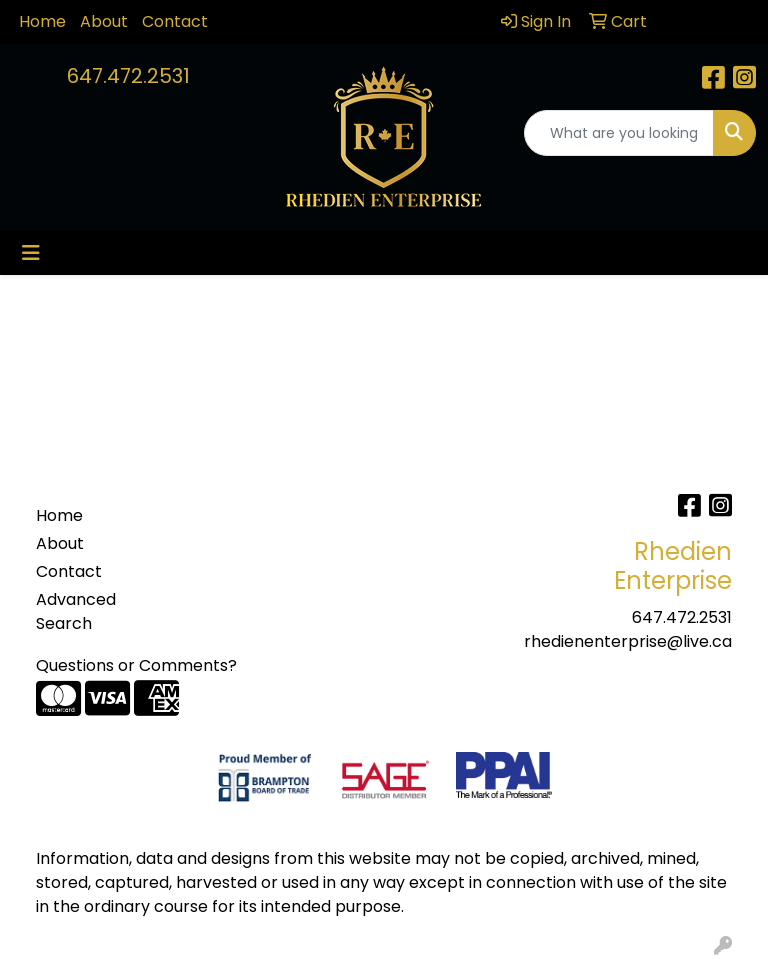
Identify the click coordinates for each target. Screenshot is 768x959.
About (104, 21)
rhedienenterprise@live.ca (628, 641)
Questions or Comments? (136, 665)
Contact (175, 21)
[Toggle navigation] (31, 253)
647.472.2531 (128, 76)
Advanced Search (76, 611)
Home (42, 21)
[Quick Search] (619, 133)
